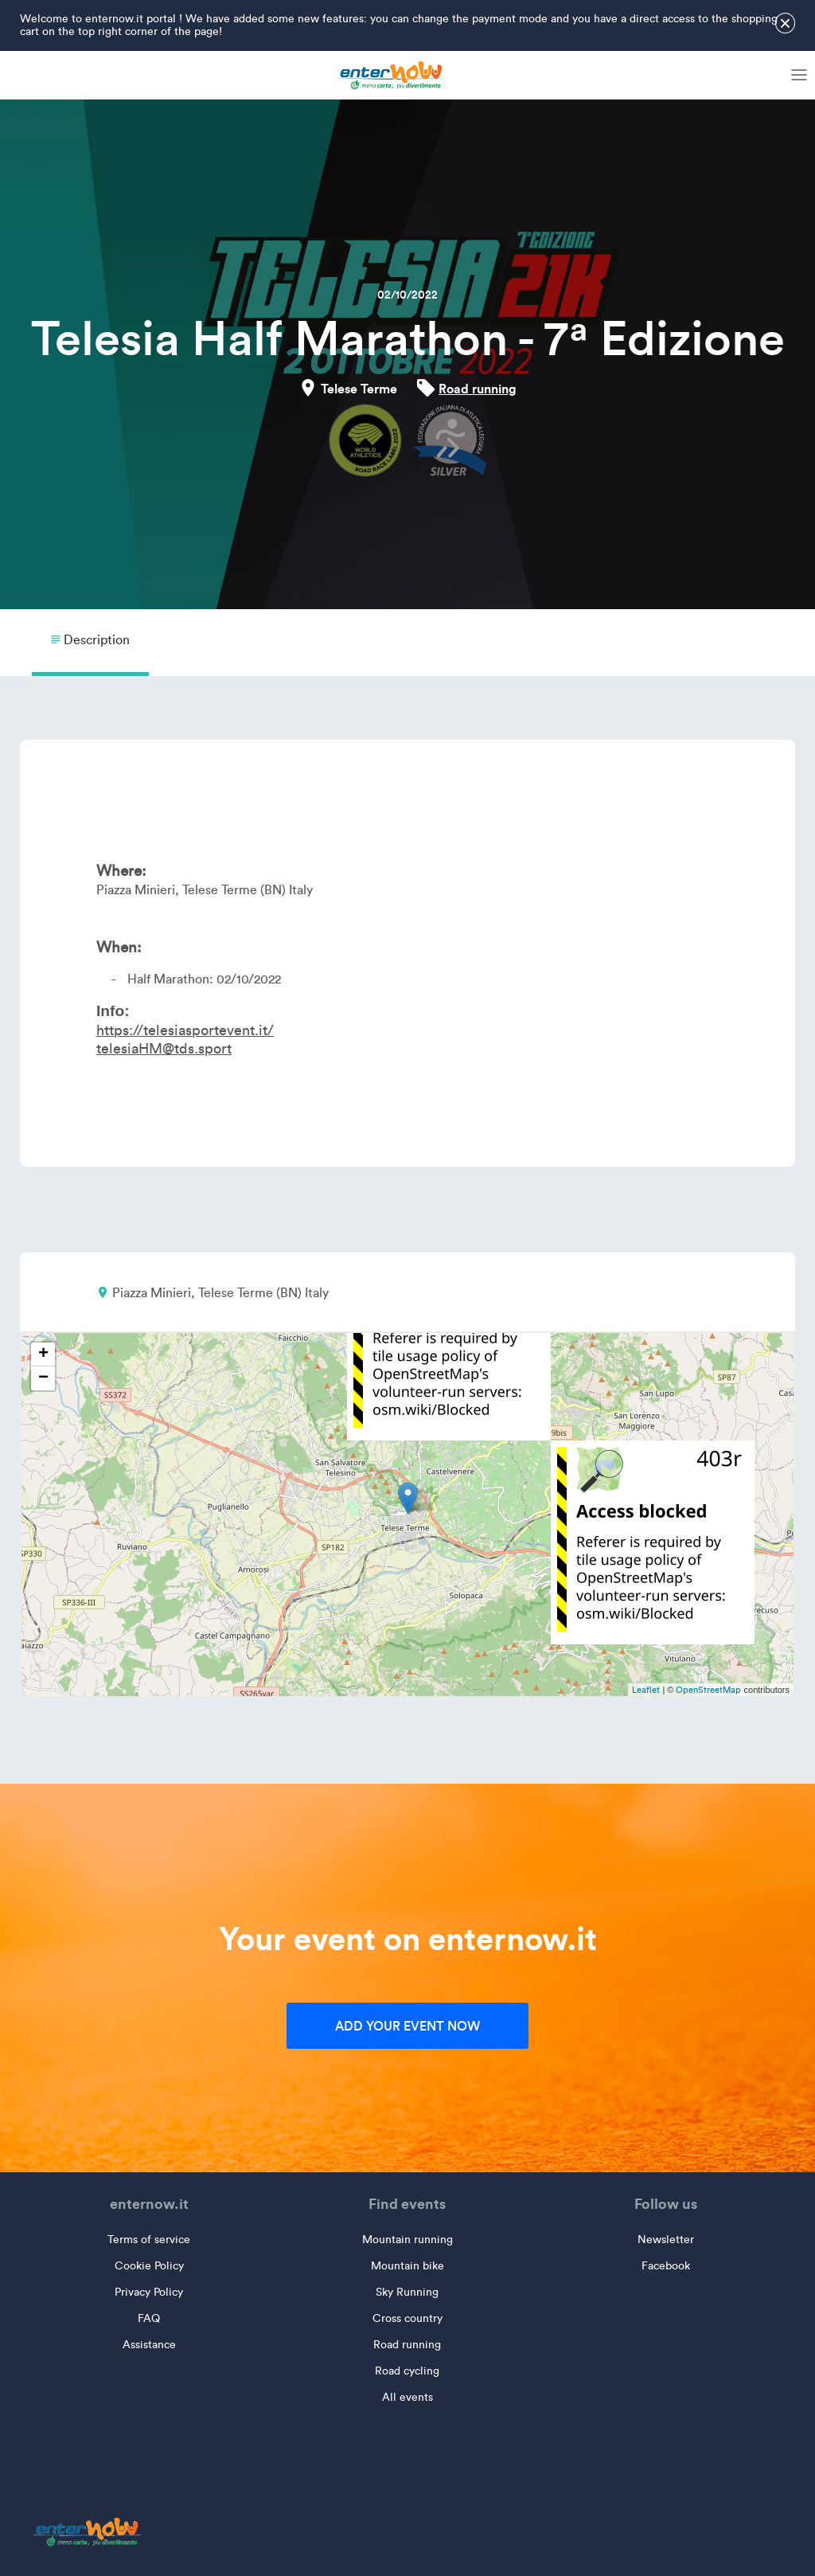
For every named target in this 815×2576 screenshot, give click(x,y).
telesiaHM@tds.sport (164, 1048)
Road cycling (407, 2371)
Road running (478, 389)
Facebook (665, 2266)
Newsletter (666, 2239)
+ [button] (43, 1354)
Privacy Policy (149, 2292)
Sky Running (407, 2292)
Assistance (149, 2344)
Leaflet (646, 1689)
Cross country (407, 2318)
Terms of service (148, 2239)
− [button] (43, 1378)
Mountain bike (407, 2266)
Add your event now (407, 2026)
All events (407, 2397)
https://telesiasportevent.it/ (185, 1030)
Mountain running (407, 2239)
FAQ (149, 2318)
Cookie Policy (149, 2266)
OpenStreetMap (708, 1689)
